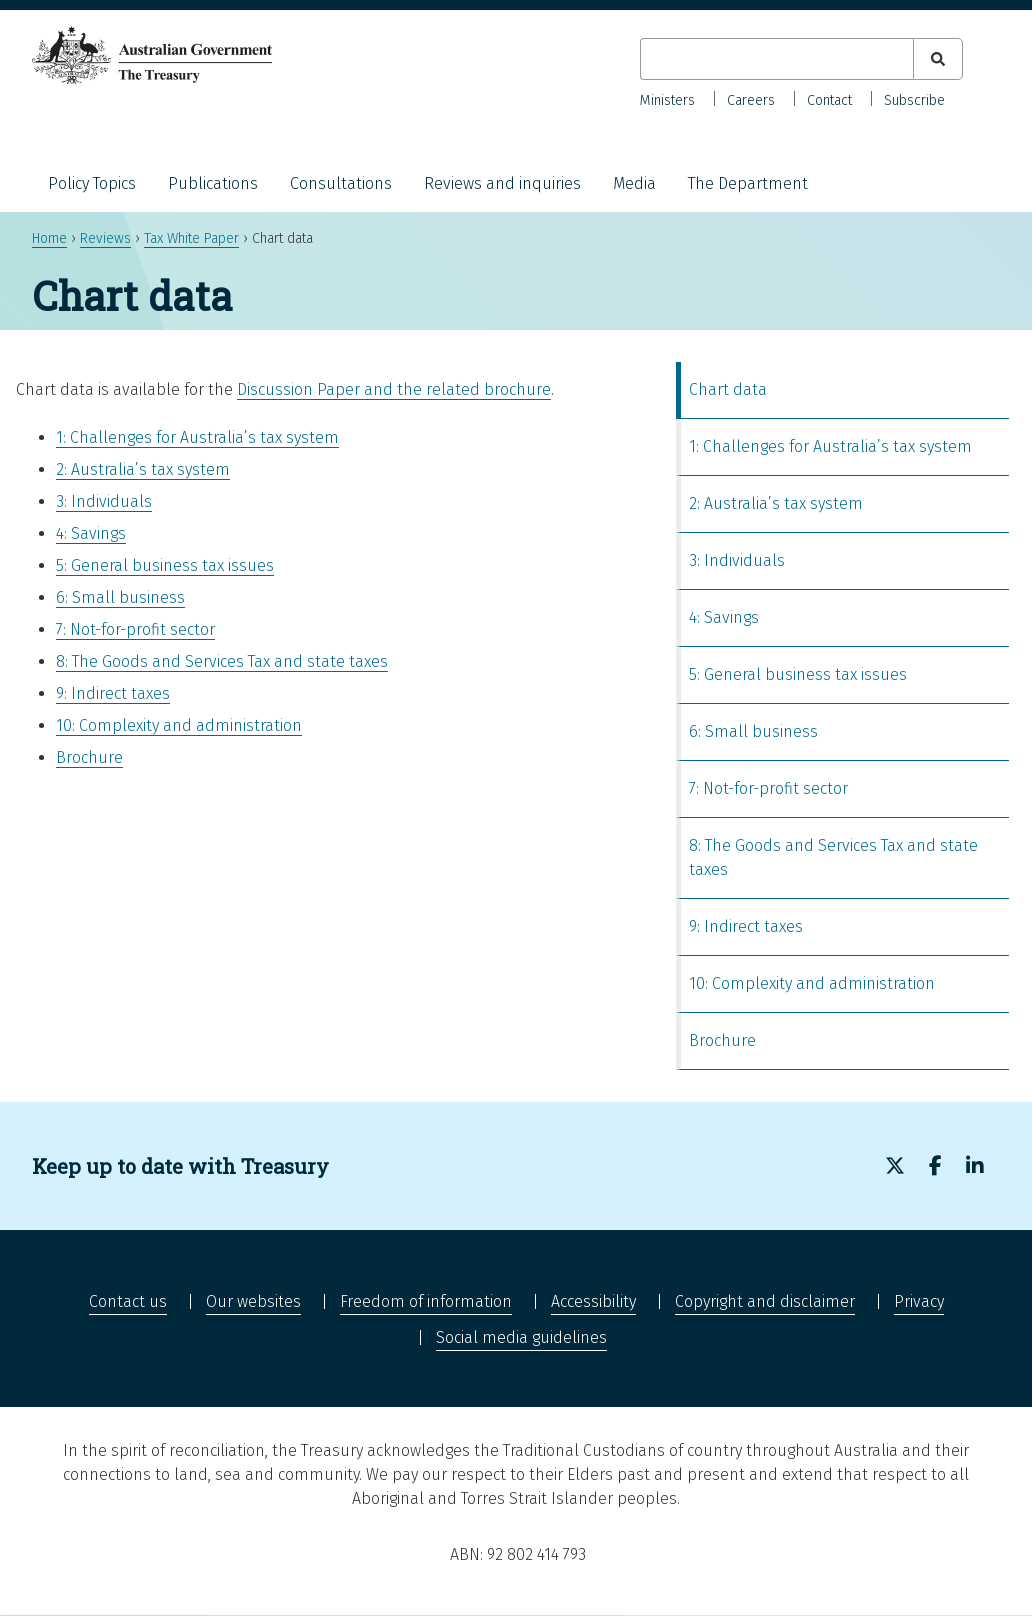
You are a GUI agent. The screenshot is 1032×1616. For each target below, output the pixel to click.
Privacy (919, 1301)
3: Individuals (104, 501)
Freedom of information (426, 1301)
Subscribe (914, 100)
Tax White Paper (191, 238)
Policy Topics (92, 183)
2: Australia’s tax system (143, 469)
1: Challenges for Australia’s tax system (197, 437)
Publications (213, 183)
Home (49, 238)
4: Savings (91, 533)
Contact (829, 100)
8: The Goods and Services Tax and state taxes (222, 661)
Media (634, 183)
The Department (748, 183)
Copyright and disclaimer (765, 1301)
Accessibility (593, 1301)
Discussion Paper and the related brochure (394, 389)
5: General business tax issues (165, 565)
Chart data (728, 389)
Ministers (667, 100)
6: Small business (120, 597)
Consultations (341, 183)
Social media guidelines (521, 1337)
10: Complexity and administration (179, 725)
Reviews (105, 238)
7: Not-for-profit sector (135, 629)
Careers (751, 100)
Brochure (89, 757)
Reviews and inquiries (502, 183)
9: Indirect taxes (113, 693)
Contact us (128, 1301)
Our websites (253, 1301)
